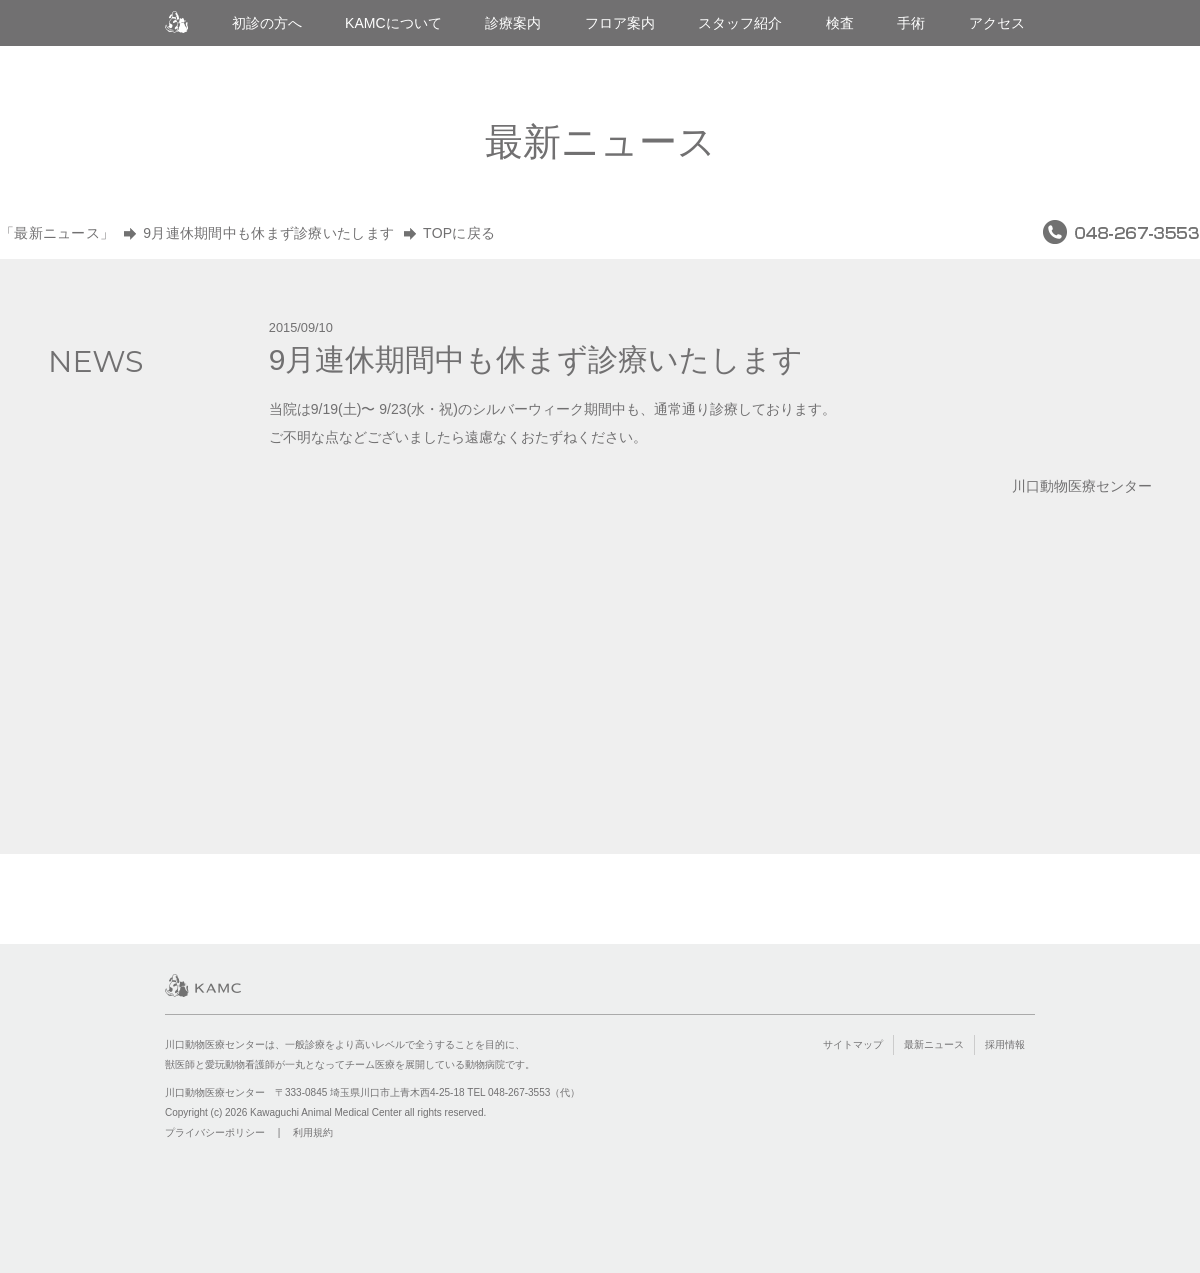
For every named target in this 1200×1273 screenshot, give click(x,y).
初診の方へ (267, 23)
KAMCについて (393, 23)
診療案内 (513, 23)
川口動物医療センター (176, 22)
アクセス (997, 23)
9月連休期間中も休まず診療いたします (268, 233)
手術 (911, 23)
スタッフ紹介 (740, 23)
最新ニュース (934, 1044)
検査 (840, 23)
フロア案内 (620, 23)
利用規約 (313, 1132)
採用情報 (1005, 1044)
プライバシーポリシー (215, 1132)
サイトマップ (853, 1044)
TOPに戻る (459, 233)
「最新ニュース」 (57, 233)
